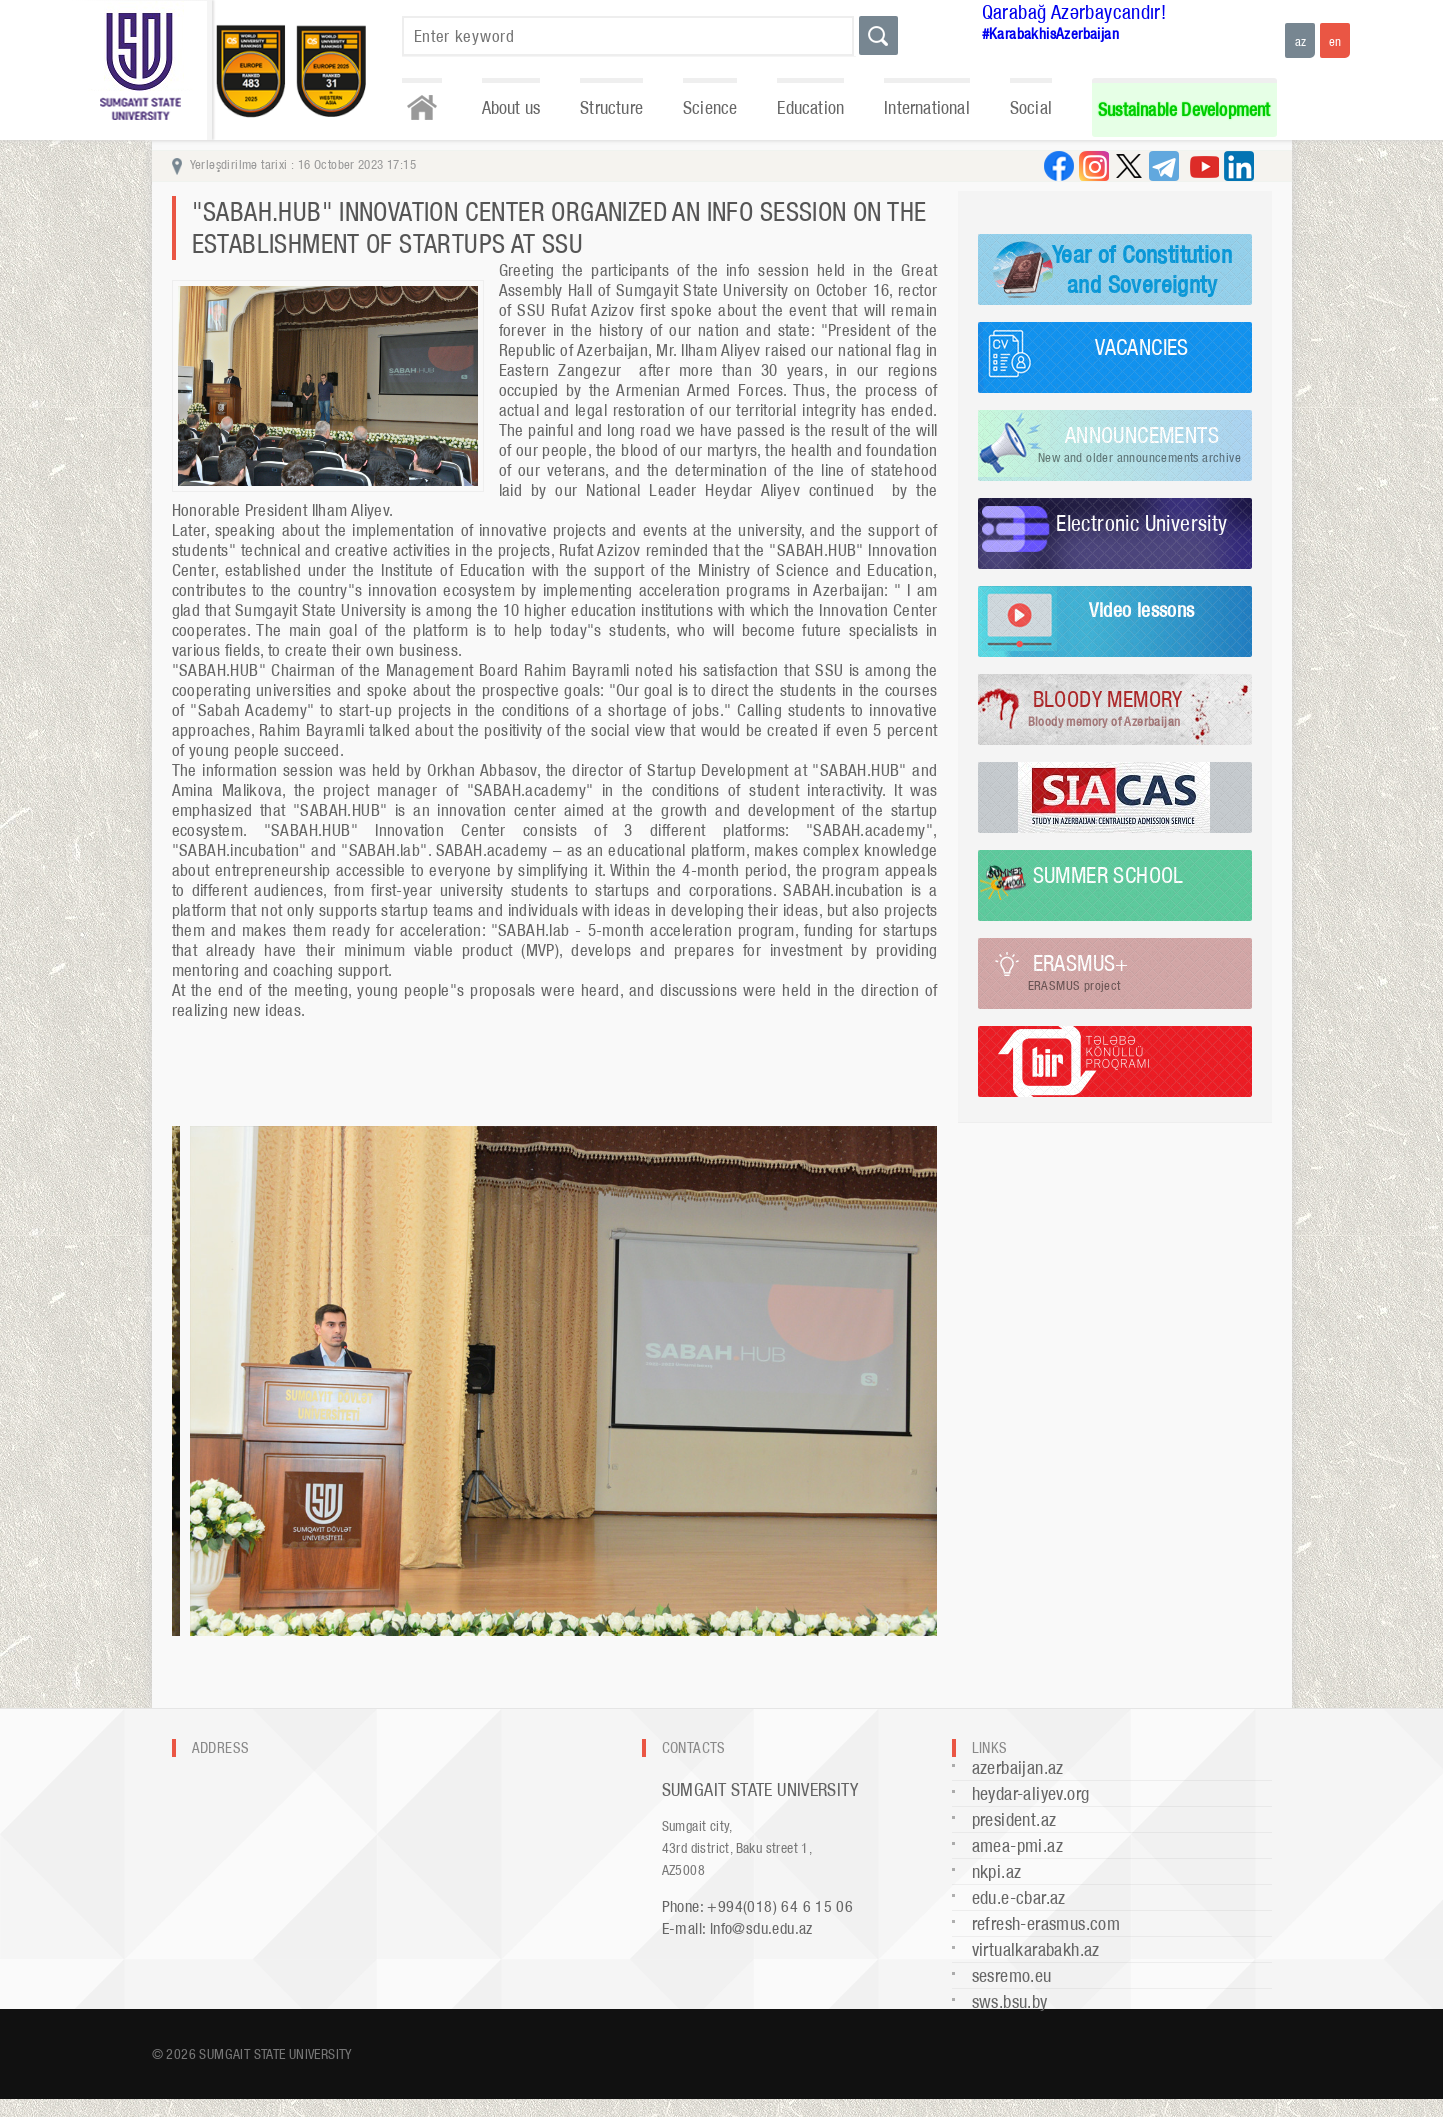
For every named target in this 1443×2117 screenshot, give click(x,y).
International (927, 107)
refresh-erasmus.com (1046, 1923)
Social (1031, 107)
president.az (1014, 1819)
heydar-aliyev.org (1031, 1793)
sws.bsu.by (1010, 2001)
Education (810, 107)
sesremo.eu (1012, 1975)
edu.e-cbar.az (1019, 1897)
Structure (611, 107)
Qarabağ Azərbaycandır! (1074, 12)
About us (511, 107)
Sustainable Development (1184, 109)
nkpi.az (997, 1871)
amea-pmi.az (1017, 1845)
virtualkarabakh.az (1036, 1949)
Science (710, 107)
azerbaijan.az (1018, 1767)
